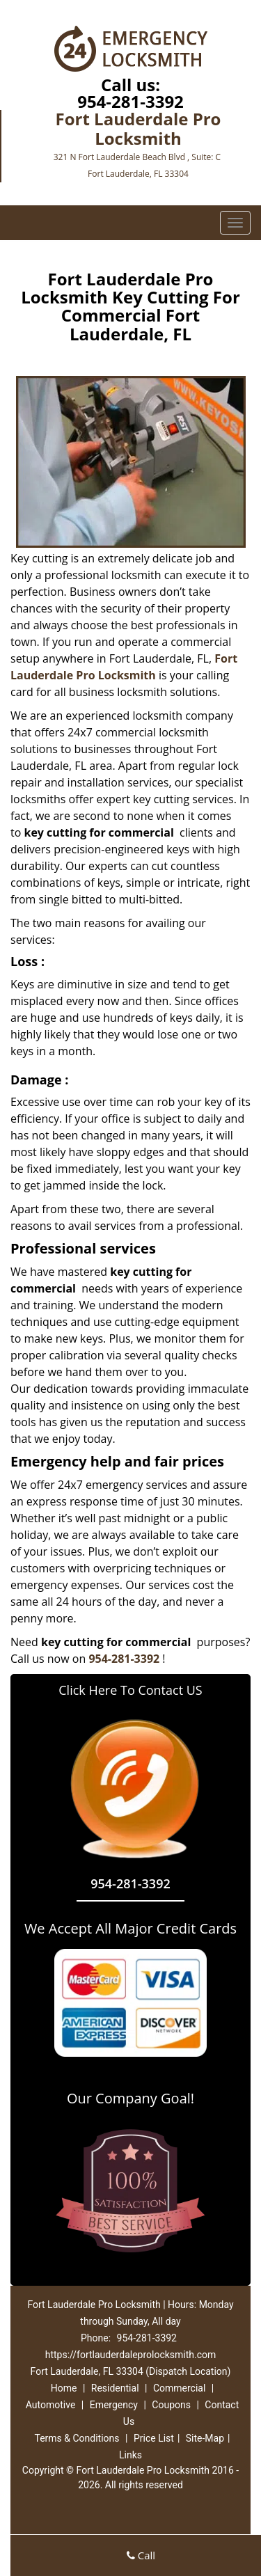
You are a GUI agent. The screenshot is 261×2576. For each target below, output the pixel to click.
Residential (115, 2388)
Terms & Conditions (76, 2438)
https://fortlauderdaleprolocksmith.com (130, 2354)
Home (64, 2388)
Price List (154, 2438)
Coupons (171, 2404)
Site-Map (205, 2438)
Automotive (51, 2404)
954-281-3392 (130, 101)
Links (130, 2454)
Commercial (179, 2388)
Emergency (114, 2404)
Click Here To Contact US (130, 1690)
